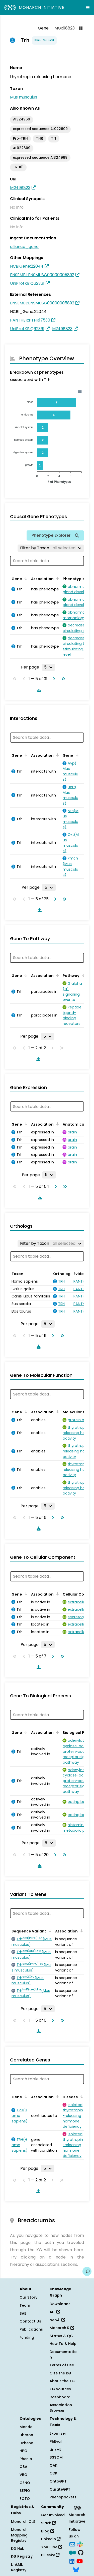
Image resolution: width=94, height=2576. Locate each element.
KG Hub (18, 2548)
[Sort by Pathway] (82, 975)
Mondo (26, 2426)
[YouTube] (79, 2561)
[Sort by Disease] (81, 2096)
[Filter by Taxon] (51, 548)
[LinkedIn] (71, 2561)
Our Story (28, 2297)
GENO (25, 2482)
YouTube (51, 2547)
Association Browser (61, 2407)
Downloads (60, 2303)
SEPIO (25, 2490)
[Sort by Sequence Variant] (49, 1930)
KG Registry (22, 2556)
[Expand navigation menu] (87, 7)
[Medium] (72, 2552)
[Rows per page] (48, 667)
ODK (53, 2473)
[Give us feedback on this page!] (86, 2271)
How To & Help (63, 2343)
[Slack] (80, 2544)
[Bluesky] (76, 2569)
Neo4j (57, 2320)
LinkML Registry (18, 2567)
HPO (23, 2450)
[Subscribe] (72, 2544)
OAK (53, 2465)
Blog (47, 2531)
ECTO (25, 2498)
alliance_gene (24, 246)
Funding (27, 2337)
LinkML (55, 2449)
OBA (23, 2466)
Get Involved (53, 2515)
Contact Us (30, 2321)
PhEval (56, 2441)
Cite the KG (60, 2373)
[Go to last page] (62, 679)
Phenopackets (63, 2497)
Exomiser (58, 2433)
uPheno (26, 2442)
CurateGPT (60, 2489)
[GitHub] (80, 2552)
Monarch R (62, 2327)
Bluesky (50, 2555)
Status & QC (61, 2335)
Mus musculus (23, 97)
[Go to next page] (53, 679)
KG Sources (60, 2389)
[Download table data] (38, 689)
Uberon (26, 2434)
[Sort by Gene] (25, 578)
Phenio (26, 2458)
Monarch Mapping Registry (19, 2535)
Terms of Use (62, 2365)
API (55, 2311)
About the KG (62, 2380)
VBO (23, 2474)
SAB (23, 2313)
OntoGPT (58, 2481)
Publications (31, 2329)
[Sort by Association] (57, 578)
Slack (48, 2523)
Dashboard (60, 2397)
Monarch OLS (23, 2521)
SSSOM (56, 2457)
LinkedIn (50, 2538)
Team (25, 2305)
